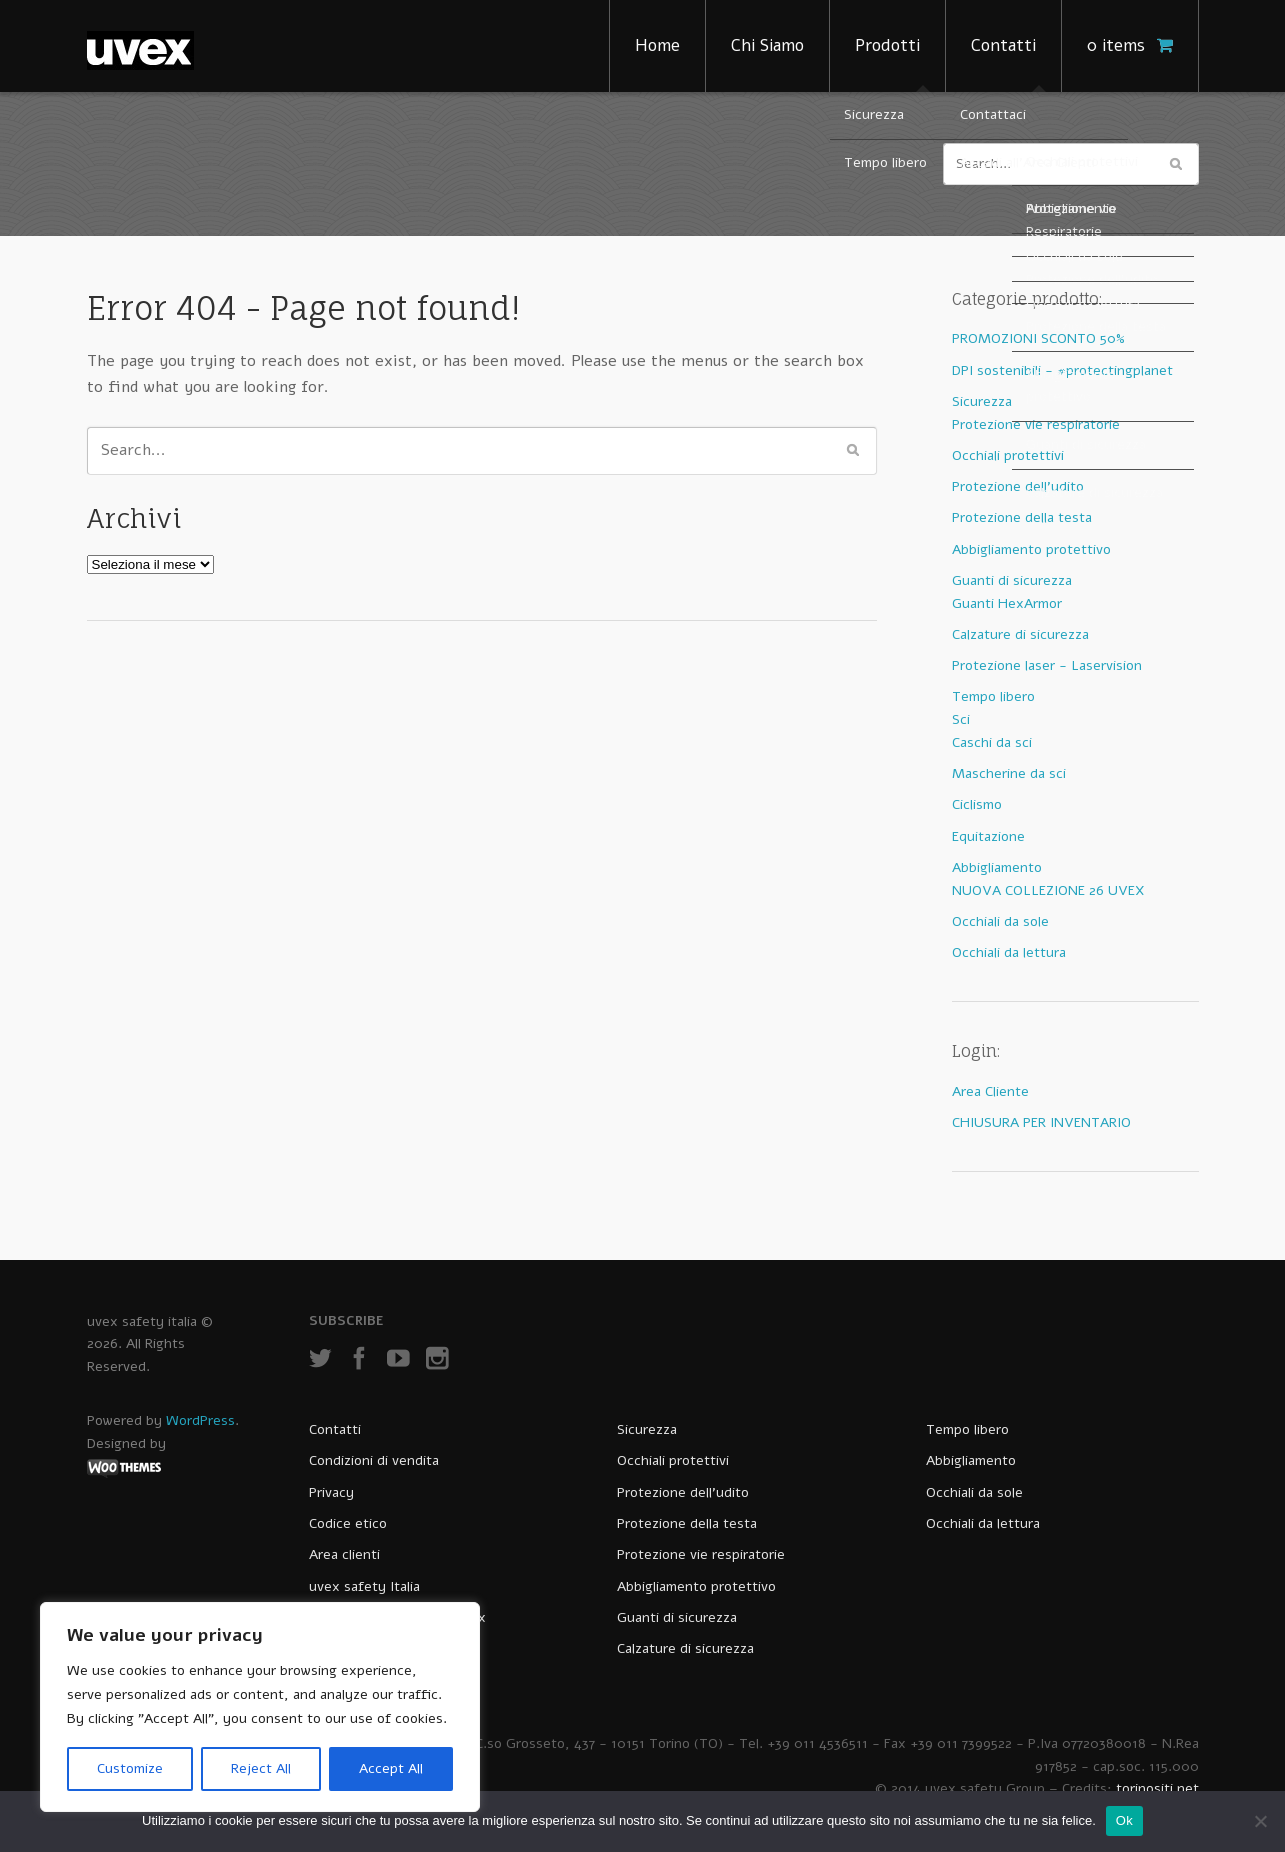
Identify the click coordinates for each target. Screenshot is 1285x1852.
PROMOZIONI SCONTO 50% (1038, 338)
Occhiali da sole (1000, 921)
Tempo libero (993, 696)
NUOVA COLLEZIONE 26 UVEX (1048, 890)
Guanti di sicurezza (1012, 580)
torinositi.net (1157, 1788)
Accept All (391, 1768)
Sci (961, 719)
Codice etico (348, 1523)
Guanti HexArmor (1007, 603)
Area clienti (344, 1554)
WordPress (200, 1420)
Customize (130, 1768)
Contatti (1003, 45)
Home (657, 45)
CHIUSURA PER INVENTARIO (1041, 1122)
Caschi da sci (992, 742)
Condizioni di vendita (374, 1460)
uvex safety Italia (364, 1586)
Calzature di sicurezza (1020, 634)
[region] (260, 1707)
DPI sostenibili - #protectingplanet (1062, 370)
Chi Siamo (767, 45)
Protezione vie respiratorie (1036, 424)
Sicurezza (982, 401)
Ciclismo (977, 804)
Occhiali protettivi (1008, 455)
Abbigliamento (997, 867)
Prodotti (887, 45)
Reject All (261, 1768)
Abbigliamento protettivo (1031, 549)
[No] (1260, 1821)
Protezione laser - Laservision (1047, 665)
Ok (1124, 1820)
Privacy (331, 1492)
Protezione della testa (1022, 517)
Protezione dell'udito (1018, 486)
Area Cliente (990, 1091)
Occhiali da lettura (1009, 952)
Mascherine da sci (1009, 773)
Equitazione (988, 836)
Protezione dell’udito (683, 1492)
